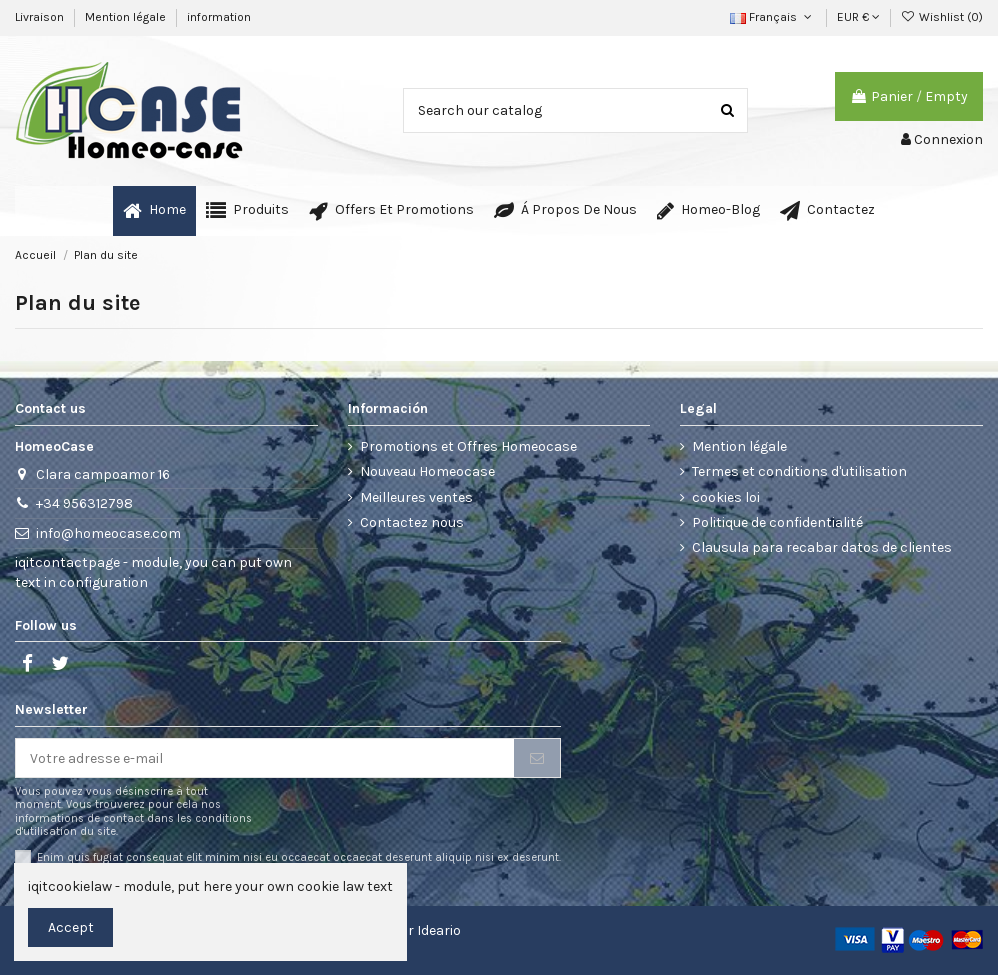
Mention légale (127, 17)
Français (772, 17)
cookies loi (726, 497)
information (219, 17)
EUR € (858, 17)
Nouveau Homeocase (427, 471)
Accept (71, 927)
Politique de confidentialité (777, 522)
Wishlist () (942, 17)
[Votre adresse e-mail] (265, 758)
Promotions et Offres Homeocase (468, 446)
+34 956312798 (84, 503)
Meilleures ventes (416, 497)
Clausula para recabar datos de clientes (822, 547)
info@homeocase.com (108, 533)
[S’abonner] (537, 758)
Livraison (41, 17)
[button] (247, 211)
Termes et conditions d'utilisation (799, 471)
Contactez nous (412, 522)
